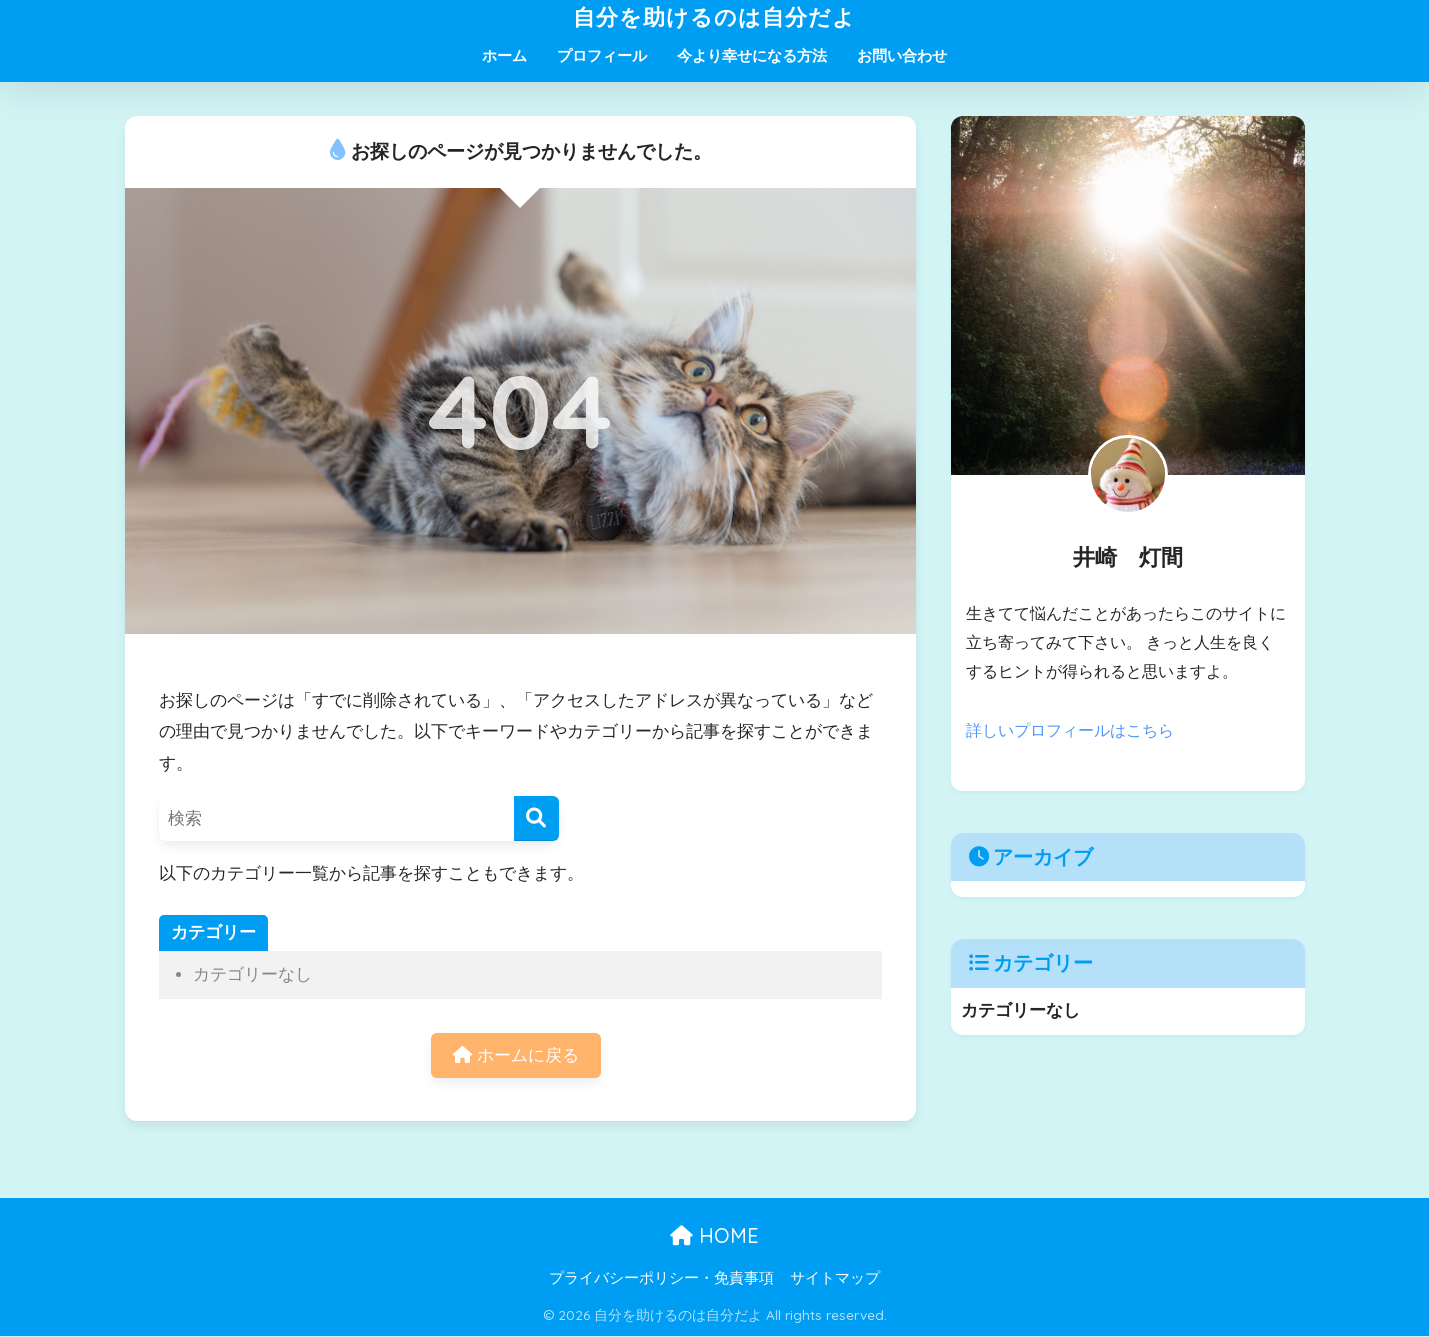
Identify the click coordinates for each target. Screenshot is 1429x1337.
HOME (714, 1235)
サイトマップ (835, 1278)
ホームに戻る (516, 1055)
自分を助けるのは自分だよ (714, 16)
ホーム (504, 55)
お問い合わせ (902, 55)
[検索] (536, 818)
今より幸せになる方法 (752, 55)
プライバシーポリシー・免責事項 (661, 1278)
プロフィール (602, 55)
